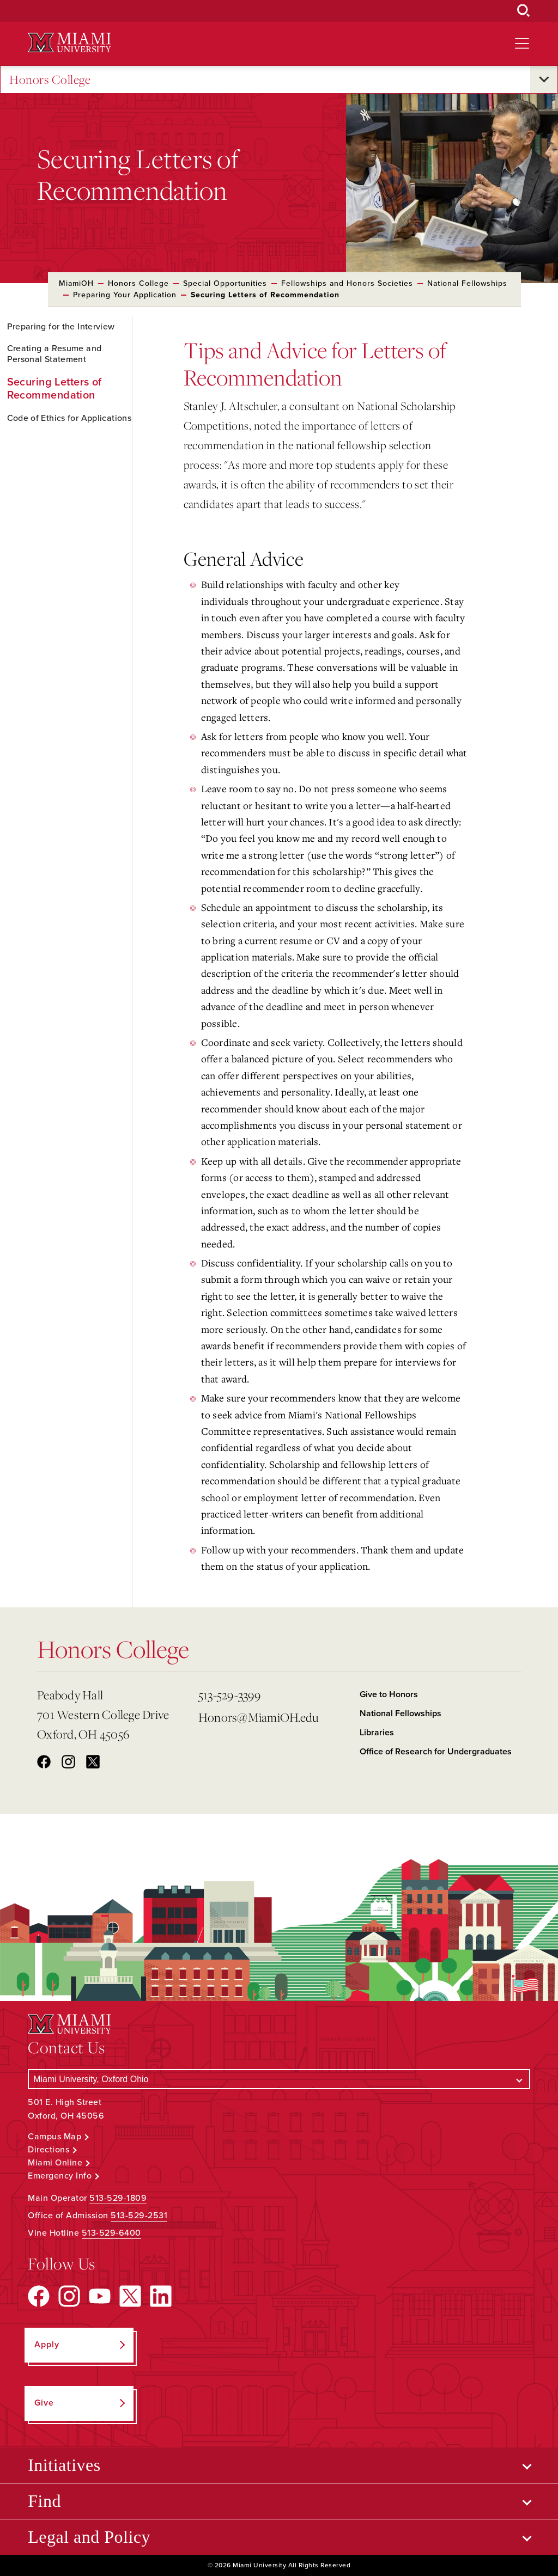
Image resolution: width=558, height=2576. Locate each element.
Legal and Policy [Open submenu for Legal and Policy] (89, 2537)
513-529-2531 (139, 2215)
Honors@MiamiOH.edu (258, 1717)
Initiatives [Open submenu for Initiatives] (64, 2465)
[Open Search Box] (523, 10)
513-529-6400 (111, 2233)
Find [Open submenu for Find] (44, 2501)
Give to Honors (389, 1694)
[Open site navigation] (522, 43)
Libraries (377, 1732)
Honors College (49, 80)
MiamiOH (76, 283)
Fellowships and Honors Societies (347, 283)
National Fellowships (467, 283)
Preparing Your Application (125, 294)
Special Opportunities (225, 283)
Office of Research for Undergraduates (436, 1751)
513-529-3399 (229, 1695)
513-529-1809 (118, 2198)
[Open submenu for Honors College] (543, 79)
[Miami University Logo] (69, 43)
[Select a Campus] (279, 2079)
